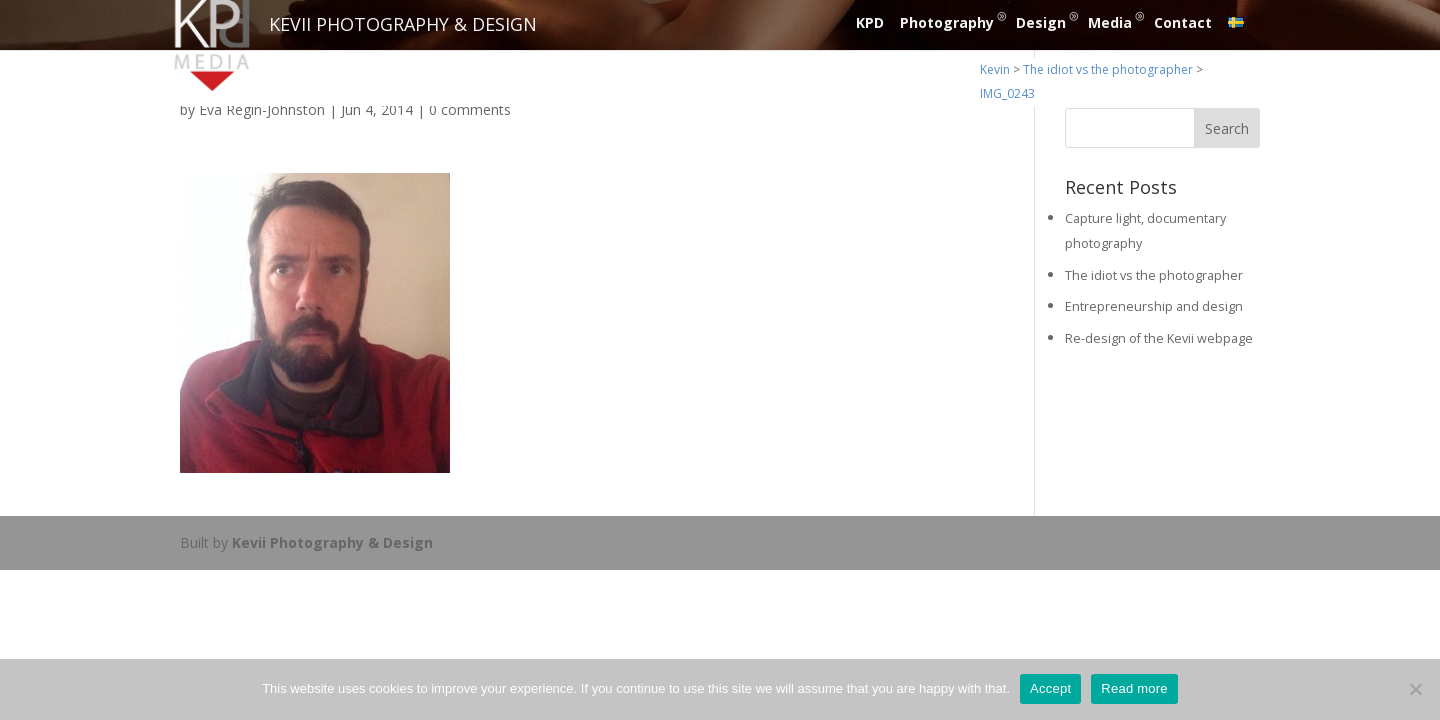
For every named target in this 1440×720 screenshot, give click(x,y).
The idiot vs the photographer (1108, 69)
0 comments (470, 109)
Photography (947, 22)
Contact (1183, 22)
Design (1041, 22)
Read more (1134, 688)
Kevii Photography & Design (332, 542)
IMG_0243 (1007, 93)
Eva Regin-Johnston (262, 109)
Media (1110, 22)
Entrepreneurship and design (1154, 306)
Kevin (995, 69)
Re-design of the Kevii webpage (1159, 338)
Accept (1050, 688)
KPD (870, 22)
